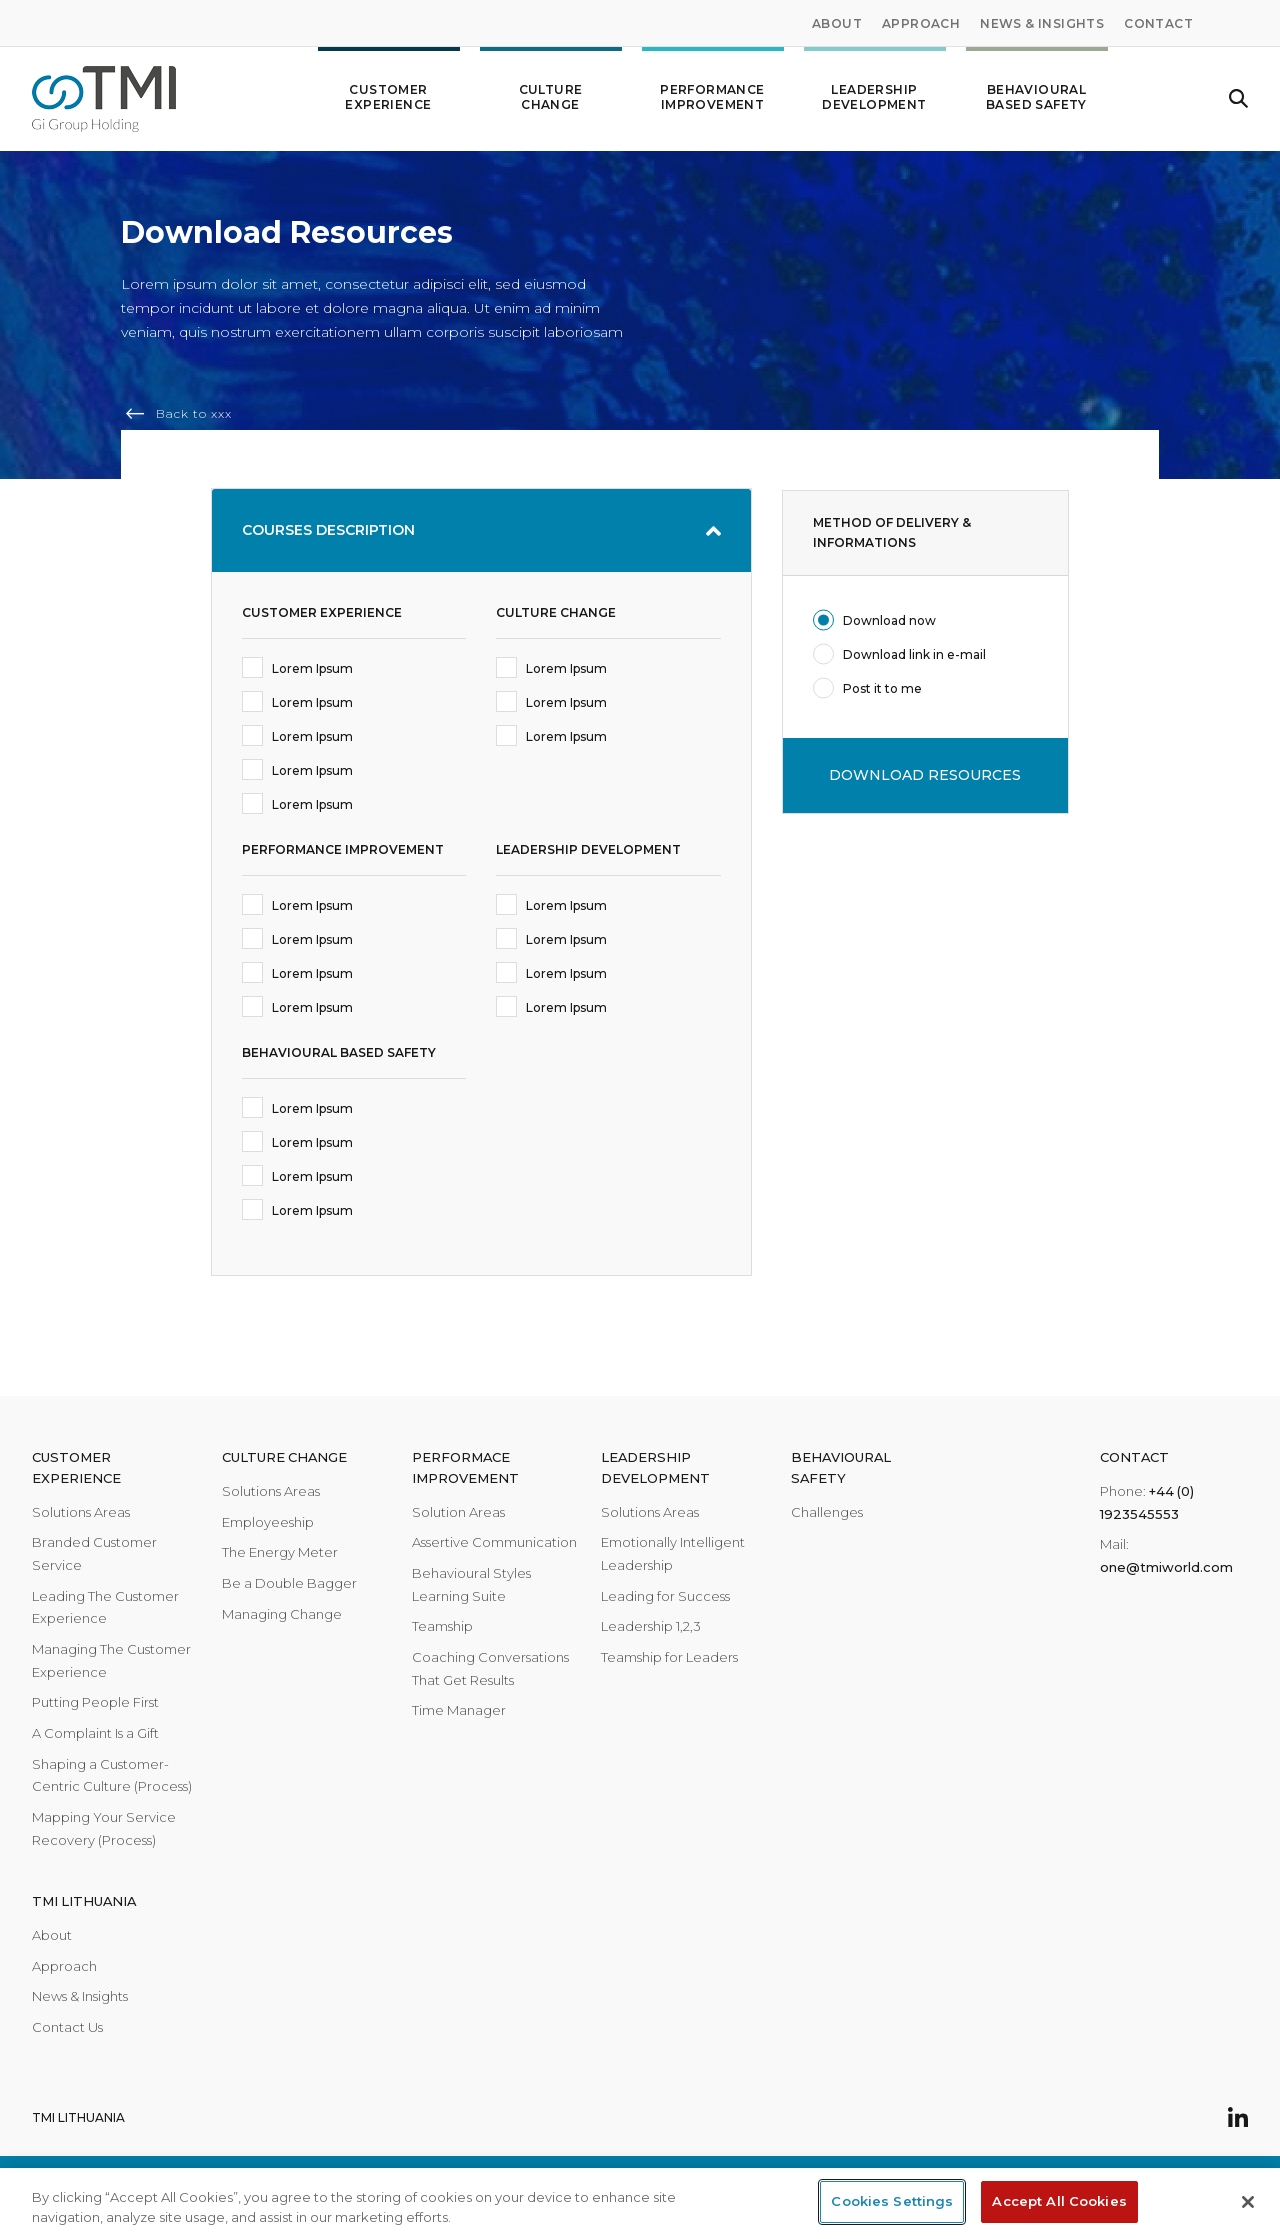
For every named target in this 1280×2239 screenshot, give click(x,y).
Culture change (551, 89)
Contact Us (67, 2027)
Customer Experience (389, 89)
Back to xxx (194, 413)
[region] (640, 2203)
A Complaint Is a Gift (95, 1733)
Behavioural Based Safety (1037, 89)
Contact (1158, 23)
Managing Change (282, 1614)
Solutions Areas (81, 1512)
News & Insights (1042, 23)
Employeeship (268, 1522)
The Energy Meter (280, 1552)
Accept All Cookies (1059, 2201)
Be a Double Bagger (289, 1583)
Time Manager (459, 1710)
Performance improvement (713, 89)
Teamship (442, 1626)
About (837, 23)
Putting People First (95, 1702)
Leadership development (875, 89)
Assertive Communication (494, 1542)
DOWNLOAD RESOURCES (925, 775)
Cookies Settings (892, 2201)
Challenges (827, 1512)
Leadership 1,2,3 (651, 1626)
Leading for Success (665, 1596)
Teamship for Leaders (669, 1657)
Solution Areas (458, 1512)
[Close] (1248, 2202)
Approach (921, 23)
